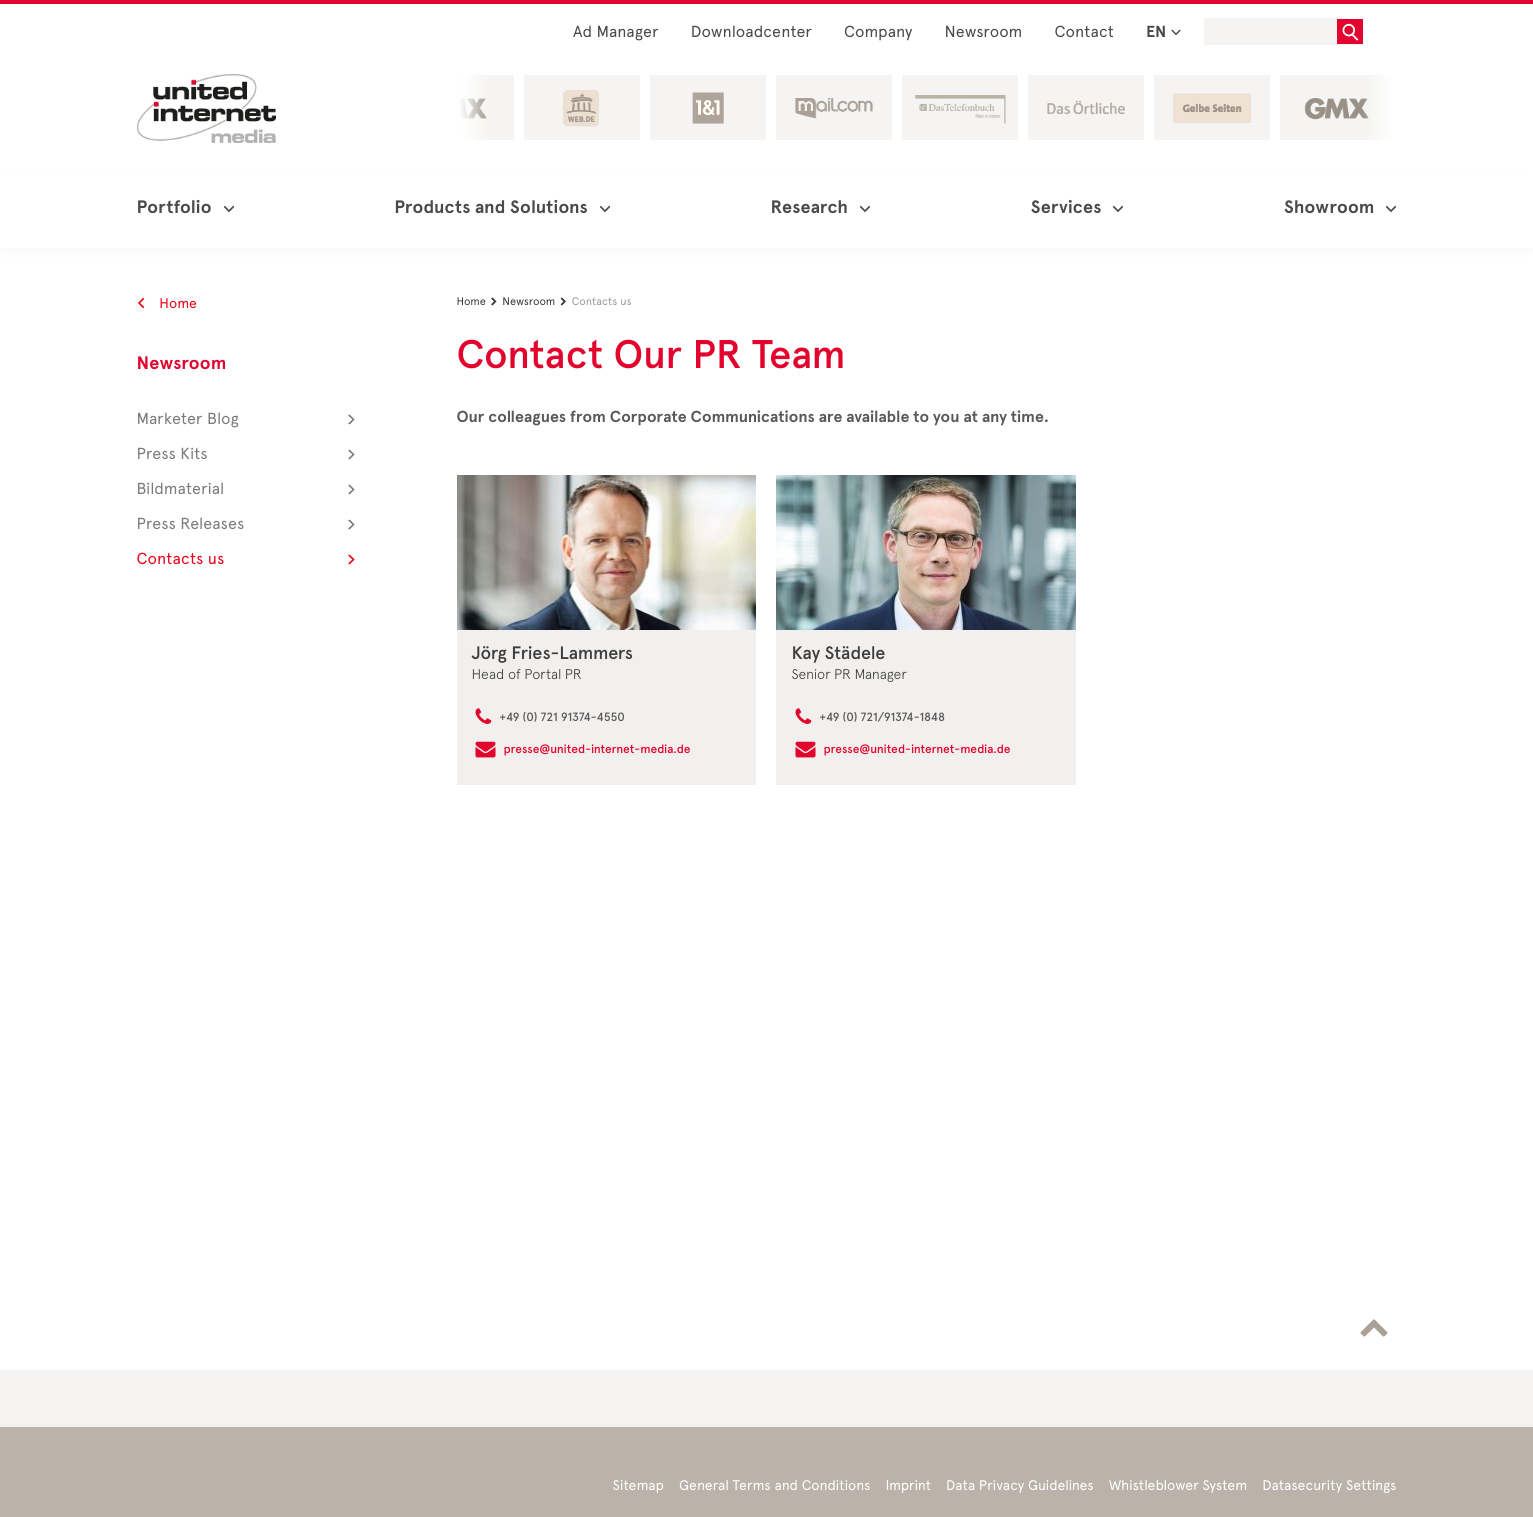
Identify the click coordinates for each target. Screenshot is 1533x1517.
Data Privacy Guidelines (1020, 1485)
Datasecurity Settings (1329, 1485)
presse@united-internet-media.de (597, 750)
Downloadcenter (751, 32)
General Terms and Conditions (775, 1485)
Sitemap (638, 1485)
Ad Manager (616, 32)
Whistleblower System (1178, 1485)
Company (878, 32)
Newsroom (984, 32)
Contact (1084, 32)
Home (167, 303)
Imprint (909, 1485)
